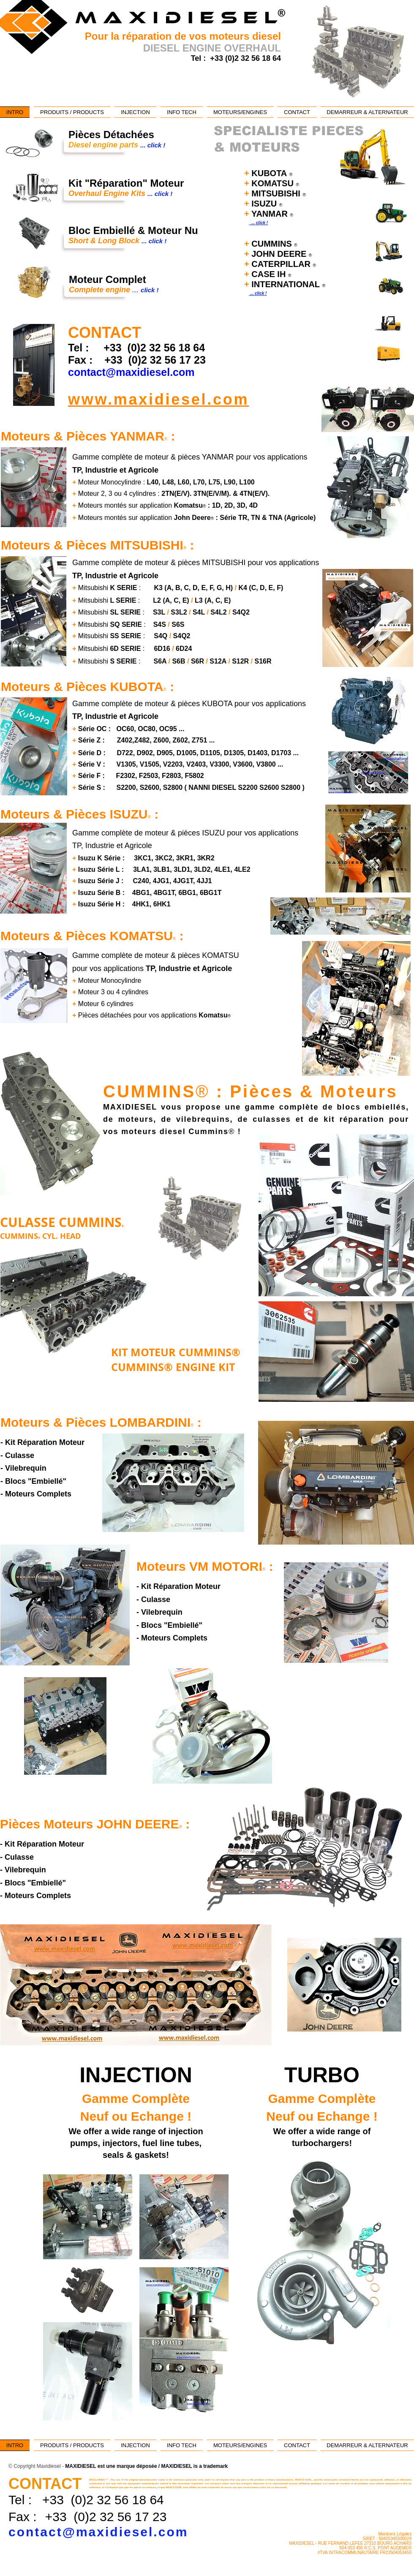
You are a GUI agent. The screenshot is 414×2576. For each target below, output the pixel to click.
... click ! (258, 222)
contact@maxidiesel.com (98, 2532)
